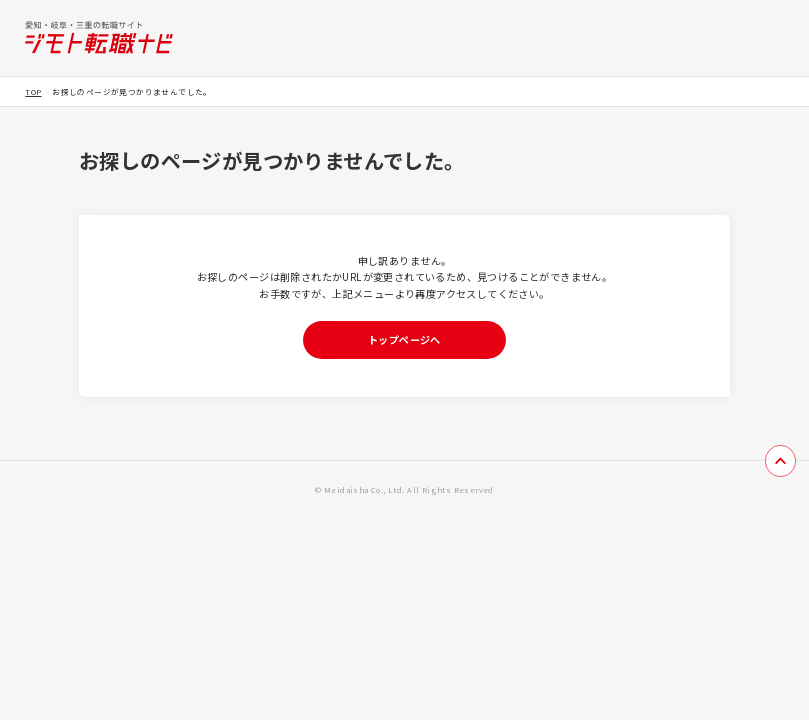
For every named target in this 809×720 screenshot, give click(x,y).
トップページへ (404, 339)
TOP (33, 91)
